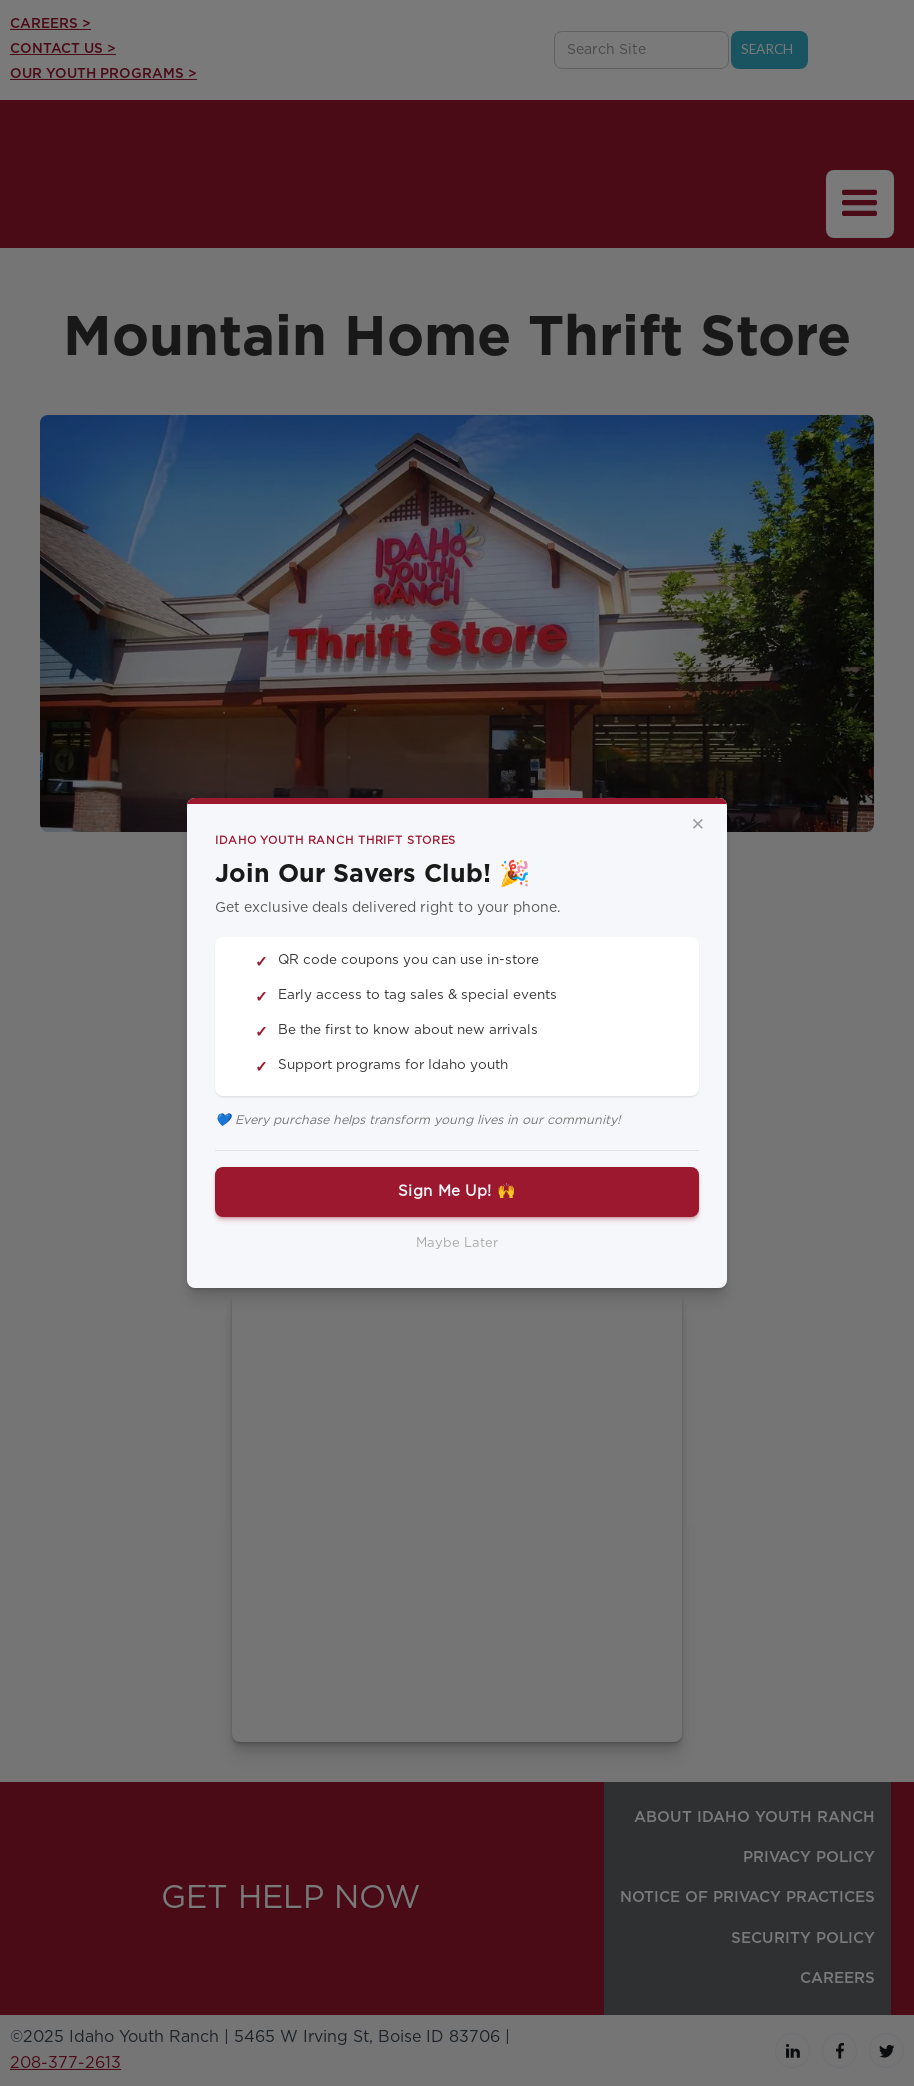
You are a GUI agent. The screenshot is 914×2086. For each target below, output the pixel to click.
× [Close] (698, 825)
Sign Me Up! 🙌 (457, 1191)
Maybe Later (457, 1243)
